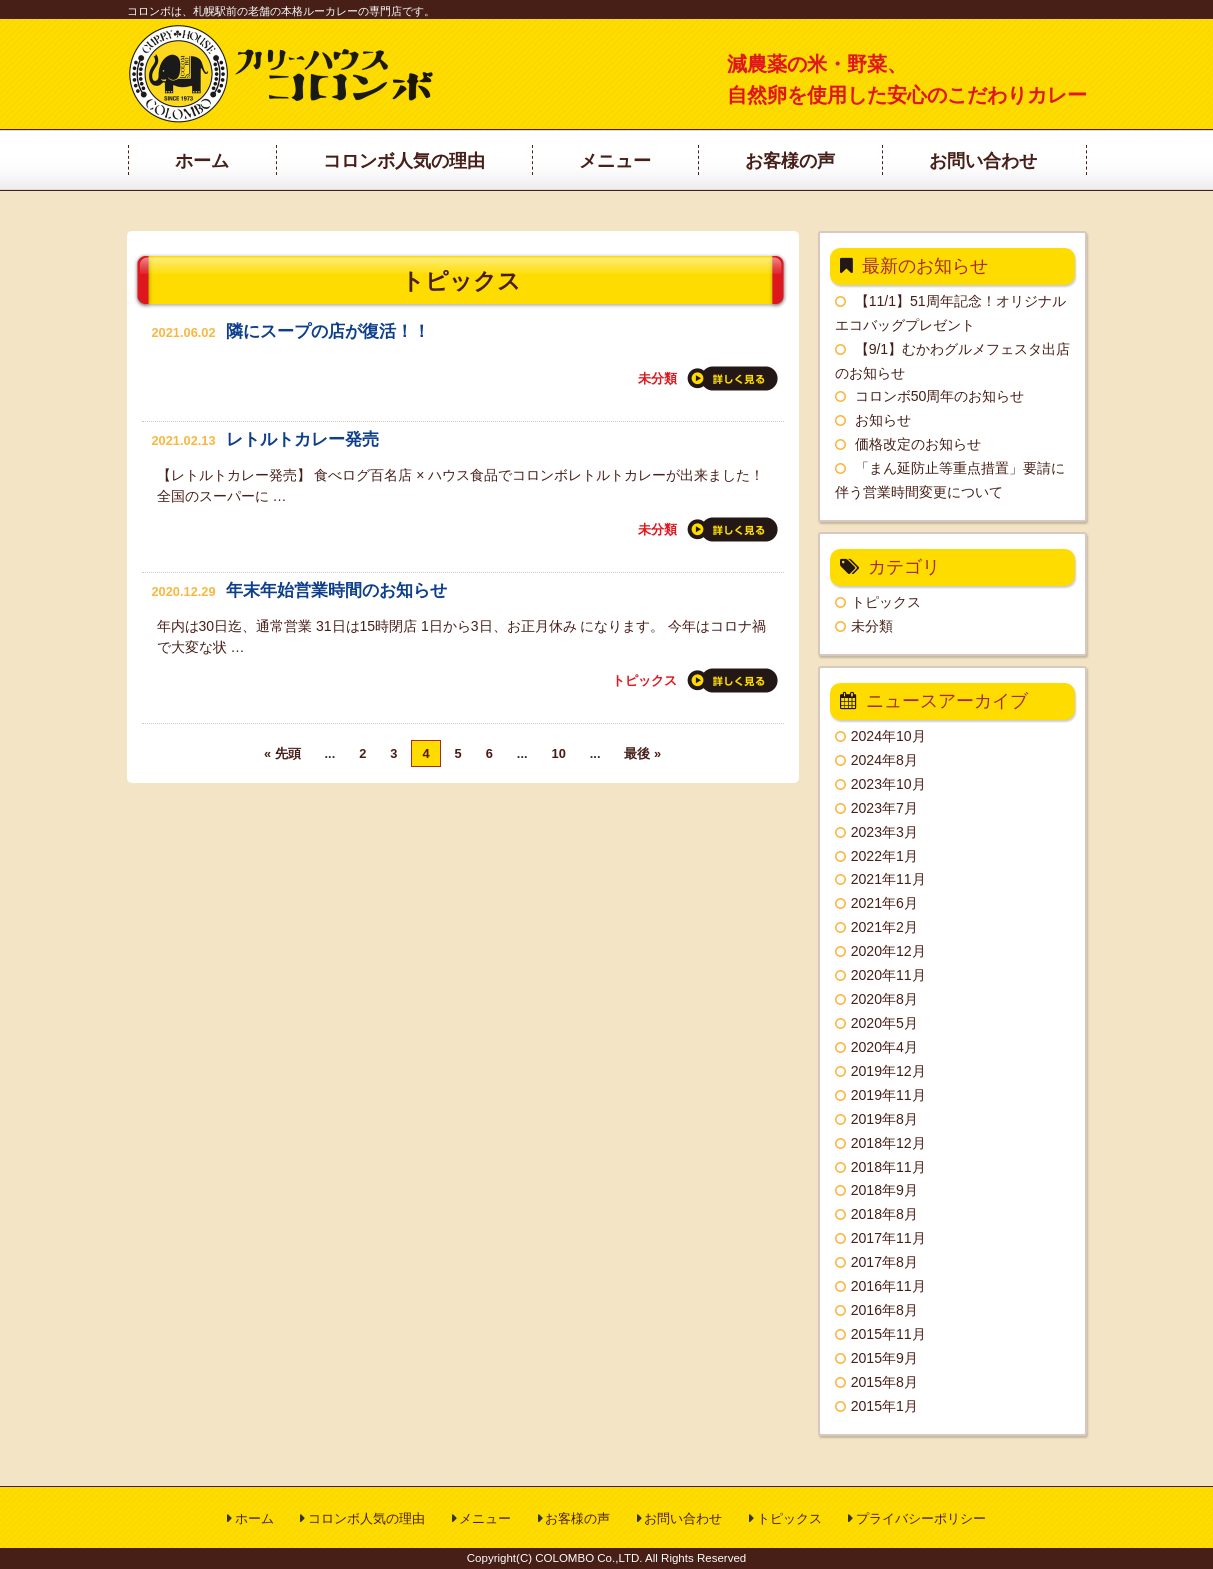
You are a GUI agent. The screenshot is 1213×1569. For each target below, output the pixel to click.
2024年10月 (888, 736)
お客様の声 (577, 1518)
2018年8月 (884, 1214)
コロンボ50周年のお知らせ (940, 396)
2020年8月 (884, 999)
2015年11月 (888, 1334)
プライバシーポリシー (921, 1518)
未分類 (657, 378)
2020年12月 (888, 951)
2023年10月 (888, 784)
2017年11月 (888, 1238)
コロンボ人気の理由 (366, 1518)
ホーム (254, 1518)
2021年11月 (888, 879)
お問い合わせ (683, 1518)
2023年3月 (884, 832)
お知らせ (883, 420)
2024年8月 (884, 760)
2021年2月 (884, 927)
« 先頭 (282, 753)
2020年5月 (884, 1023)
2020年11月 (888, 975)
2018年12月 (888, 1143)
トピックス (644, 680)
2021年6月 (884, 903)
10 (559, 753)
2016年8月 (884, 1310)
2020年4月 (884, 1047)
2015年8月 (884, 1382)
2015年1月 (884, 1406)
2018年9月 (884, 1190)
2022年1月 (884, 856)
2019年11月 (888, 1095)
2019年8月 (884, 1119)
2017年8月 (884, 1262)
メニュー (485, 1518)
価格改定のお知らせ (918, 444)
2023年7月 (884, 808)
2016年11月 (888, 1286)
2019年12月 (888, 1071)
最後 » (642, 753)
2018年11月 (888, 1167)
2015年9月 (884, 1358)
